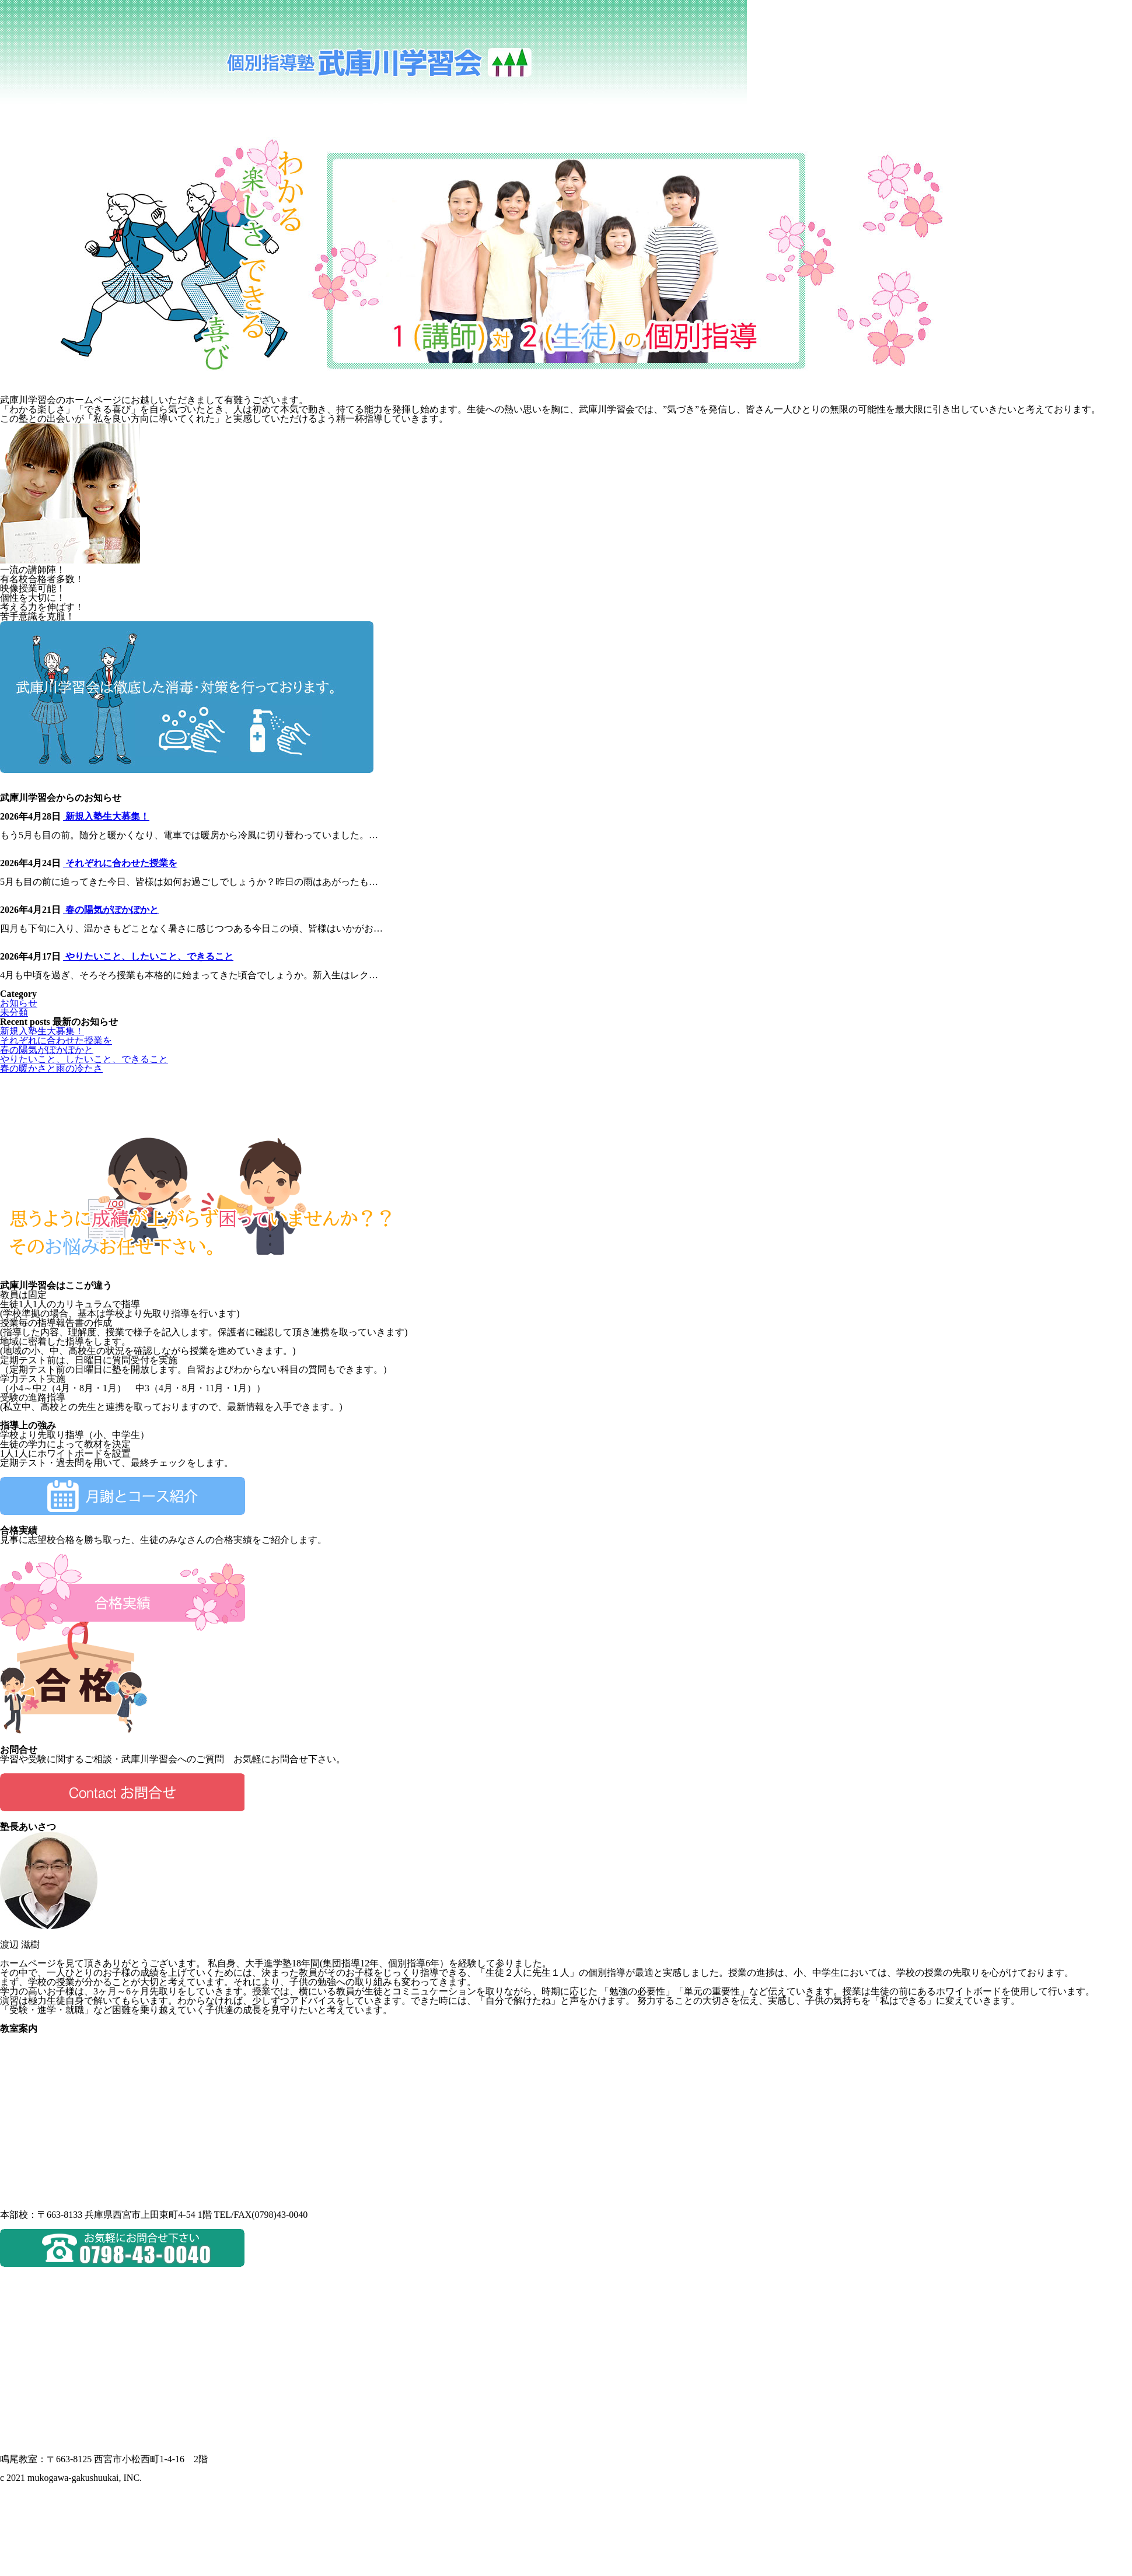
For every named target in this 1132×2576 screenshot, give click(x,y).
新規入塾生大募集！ (106, 816)
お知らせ (18, 1003)
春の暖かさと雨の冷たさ (51, 1068)
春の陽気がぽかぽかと (111, 910)
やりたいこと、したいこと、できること (148, 956)
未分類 (14, 1012)
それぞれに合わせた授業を (120, 863)
